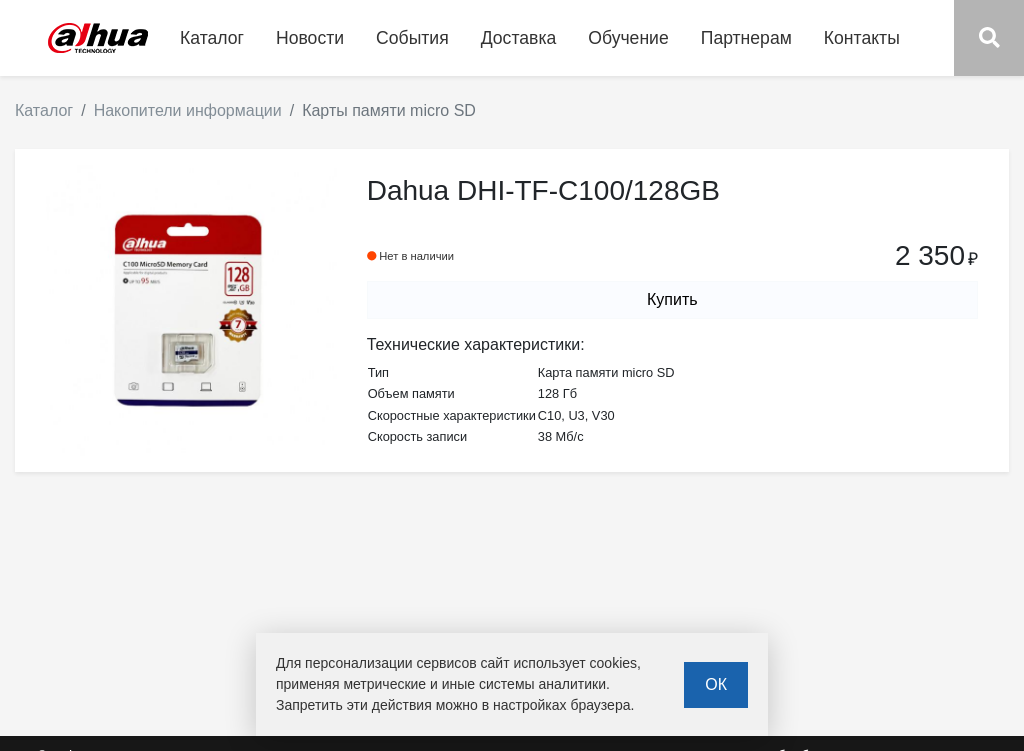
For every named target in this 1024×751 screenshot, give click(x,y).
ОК (716, 684)
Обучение (628, 38)
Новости (310, 38)
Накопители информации (188, 110)
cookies (613, 663)
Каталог (44, 110)
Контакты (862, 38)
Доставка (519, 38)
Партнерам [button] (746, 38)
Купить (672, 299)
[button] (989, 38)
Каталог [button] (212, 38)
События (412, 38)
